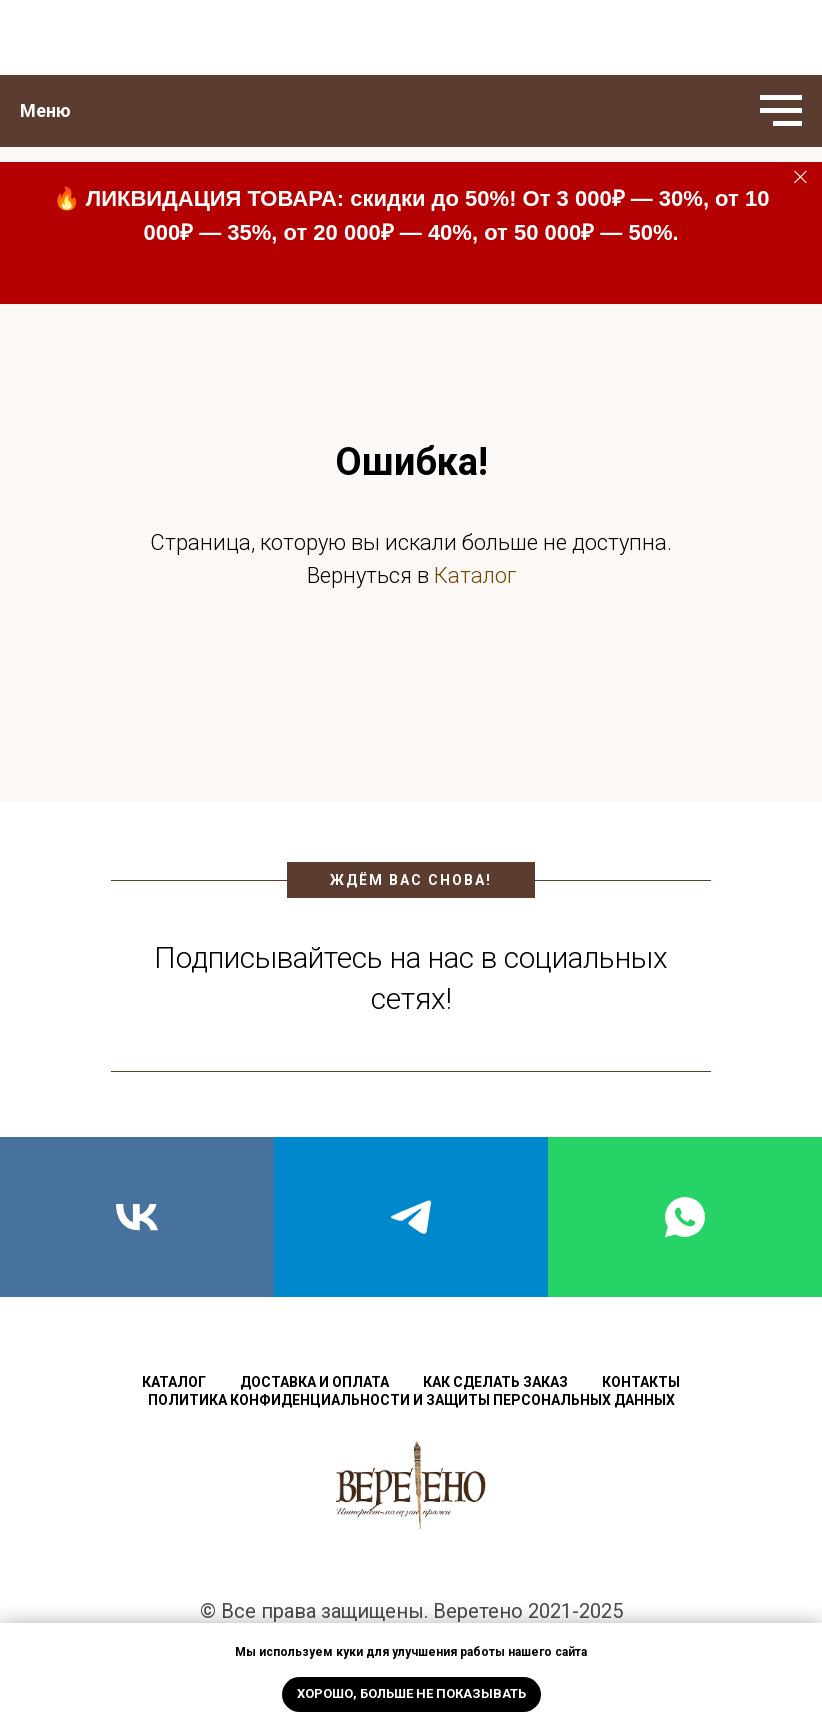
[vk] (137, 1217)
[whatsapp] (685, 1217)
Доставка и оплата (314, 1382)
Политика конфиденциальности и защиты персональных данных (411, 1400)
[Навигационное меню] (781, 111)
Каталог (475, 575)
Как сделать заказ (495, 1382)
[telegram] (411, 1217)
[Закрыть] (800, 177)
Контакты (641, 1382)
